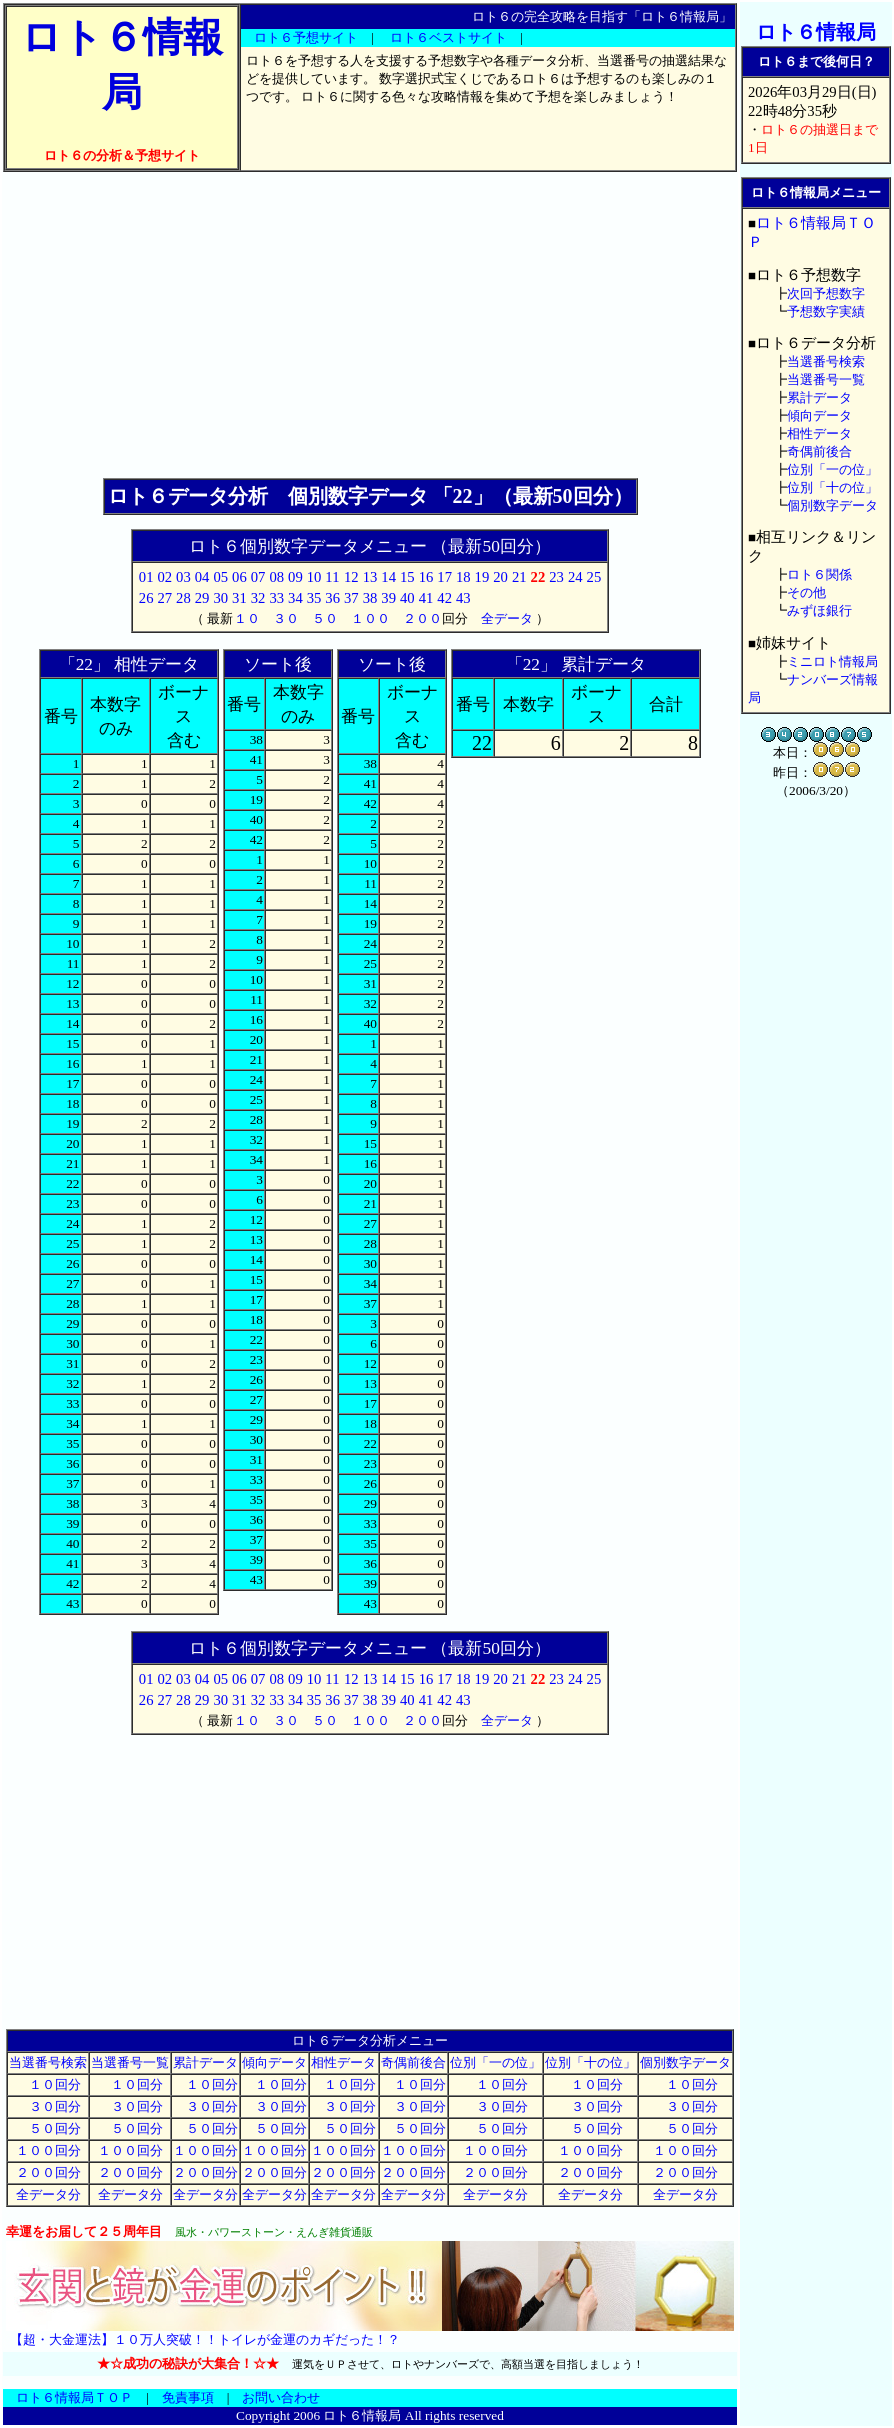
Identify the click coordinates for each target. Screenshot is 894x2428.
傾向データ (274, 2062)
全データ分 (48, 2194)
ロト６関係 (819, 574)
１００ (370, 618)
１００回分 (48, 2150)
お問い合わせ (281, 2397)
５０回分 (48, 2128)
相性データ (343, 2062)
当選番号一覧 (130, 2062)
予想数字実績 (826, 311)
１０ (247, 618)
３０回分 (48, 2106)
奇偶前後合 (413, 2062)
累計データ (205, 2062)
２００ (422, 618)
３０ (286, 618)
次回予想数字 (826, 293)
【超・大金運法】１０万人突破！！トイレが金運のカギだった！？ (205, 2339)
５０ (325, 618)
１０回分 (48, 2084)
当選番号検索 (48, 2062)
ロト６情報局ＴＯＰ (74, 2397)
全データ (507, 618)
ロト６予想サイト (306, 37)
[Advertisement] (370, 325)
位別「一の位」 (495, 2062)
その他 (806, 592)
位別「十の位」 (590, 2062)
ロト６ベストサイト (448, 37)
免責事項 (188, 2397)
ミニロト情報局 (832, 661)
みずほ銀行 (819, 610)
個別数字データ (685, 2062)
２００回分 (48, 2172)
